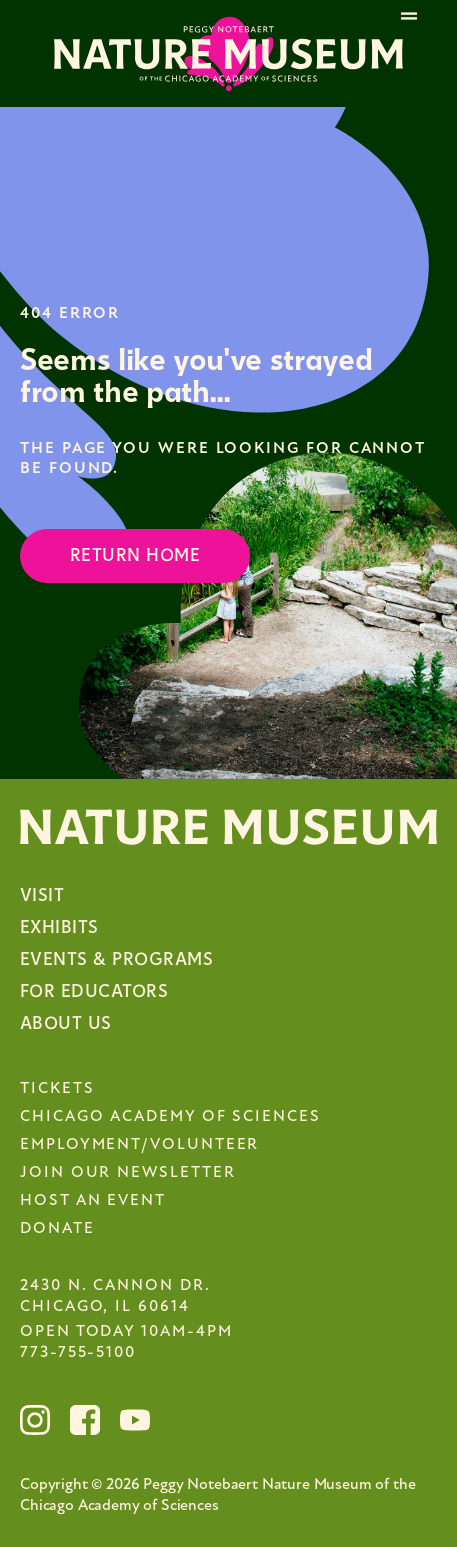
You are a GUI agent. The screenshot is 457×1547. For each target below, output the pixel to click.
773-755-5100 (78, 1353)
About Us (66, 1023)
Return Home (135, 555)
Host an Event (93, 1201)
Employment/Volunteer (139, 1145)
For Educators (94, 991)
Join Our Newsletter (127, 1173)
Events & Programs (116, 959)
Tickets (57, 1089)
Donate (57, 1229)
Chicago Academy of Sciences (170, 1117)
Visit (42, 895)
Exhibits (59, 927)
